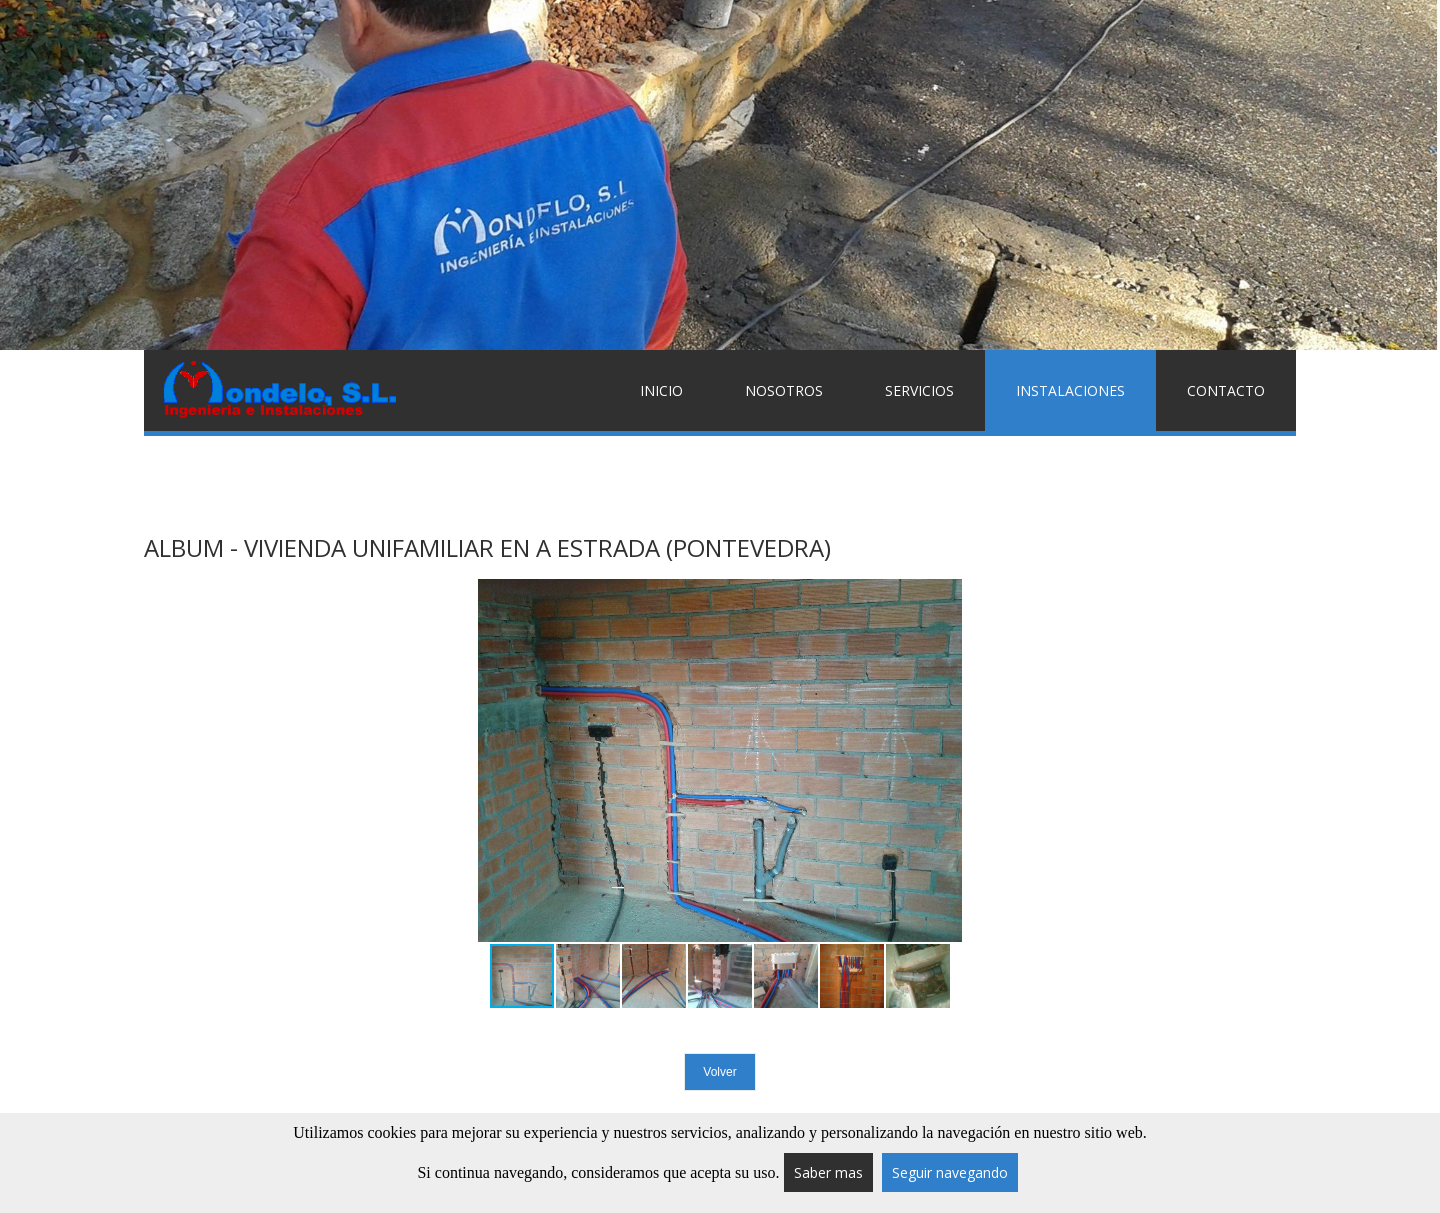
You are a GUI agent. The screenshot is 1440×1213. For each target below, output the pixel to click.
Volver (719, 1072)
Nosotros (784, 390)
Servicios (919, 390)
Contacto (1226, 390)
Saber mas (828, 1172)
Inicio (661, 390)
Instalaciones (1070, 390)
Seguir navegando (950, 1172)
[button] (944, 761)
